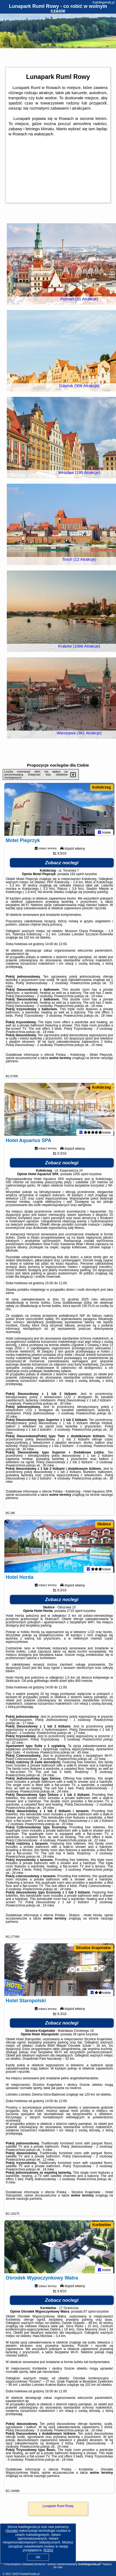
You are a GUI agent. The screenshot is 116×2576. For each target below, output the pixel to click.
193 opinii (77, 879)
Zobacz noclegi (62, 868)
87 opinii (89, 2337)
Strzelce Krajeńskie (93, 1963)
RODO (48, 2550)
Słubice (104, 1534)
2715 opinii (75, 1626)
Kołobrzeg (101, 787)
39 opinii (79, 2055)
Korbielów (101, 2245)
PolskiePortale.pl (29, 2573)
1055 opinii (81, 1184)
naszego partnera (29, 2219)
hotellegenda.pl (104, 2)
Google (12, 2531)
